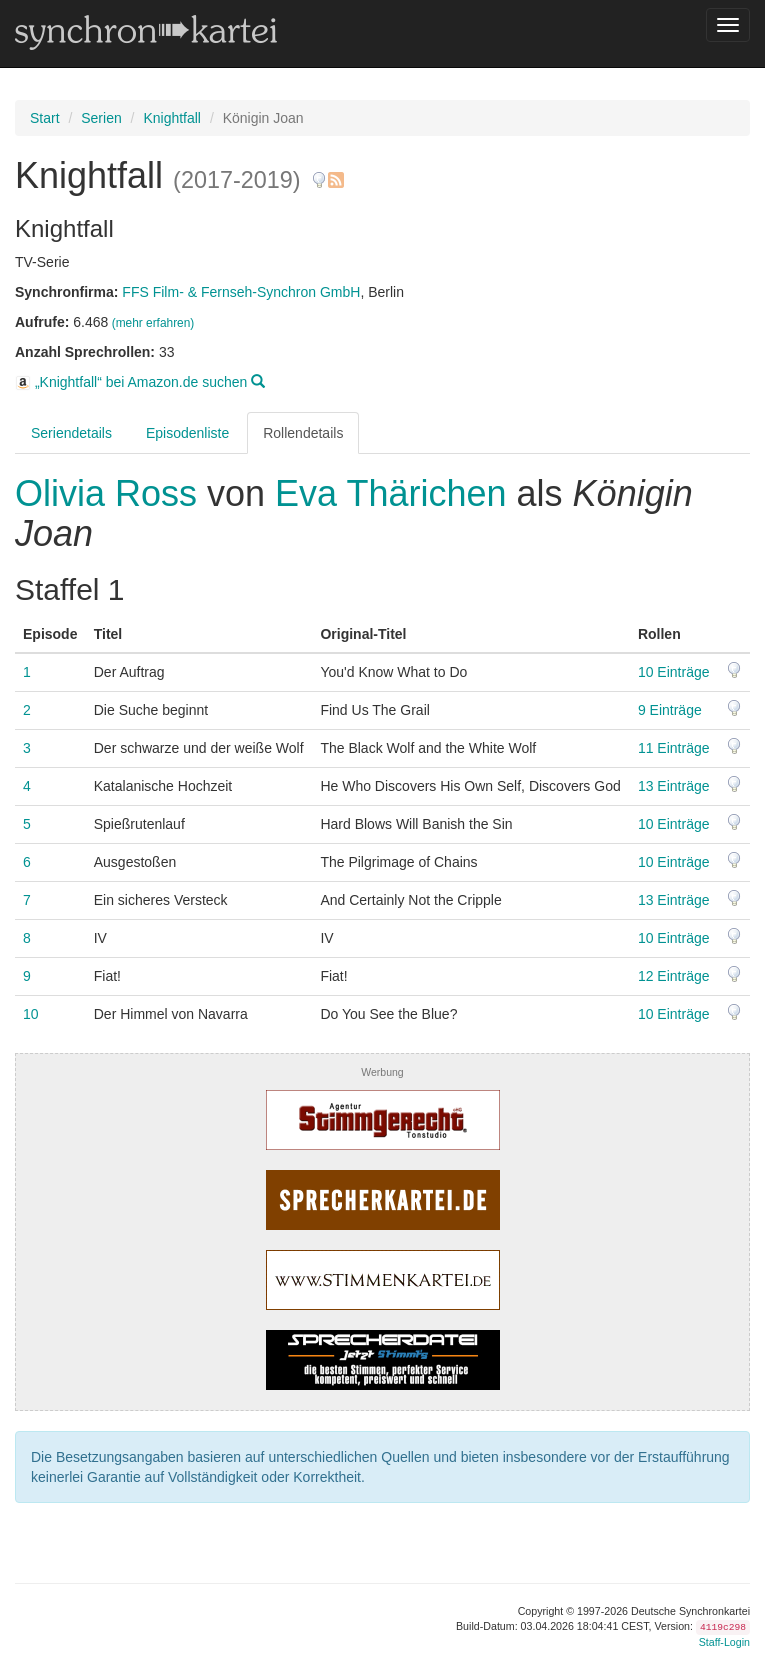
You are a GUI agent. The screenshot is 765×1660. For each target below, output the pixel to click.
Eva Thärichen (390, 493)
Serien (101, 118)
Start (45, 118)
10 (31, 1014)
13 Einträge (674, 786)
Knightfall (172, 118)
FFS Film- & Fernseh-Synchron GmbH (241, 292)
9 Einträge (670, 710)
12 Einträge (674, 976)
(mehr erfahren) (153, 323)
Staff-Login (724, 1642)
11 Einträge (674, 748)
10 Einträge (674, 672)
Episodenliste (187, 433)
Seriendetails (71, 433)
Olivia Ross (111, 493)
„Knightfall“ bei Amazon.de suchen (140, 382)
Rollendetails (303, 433)
